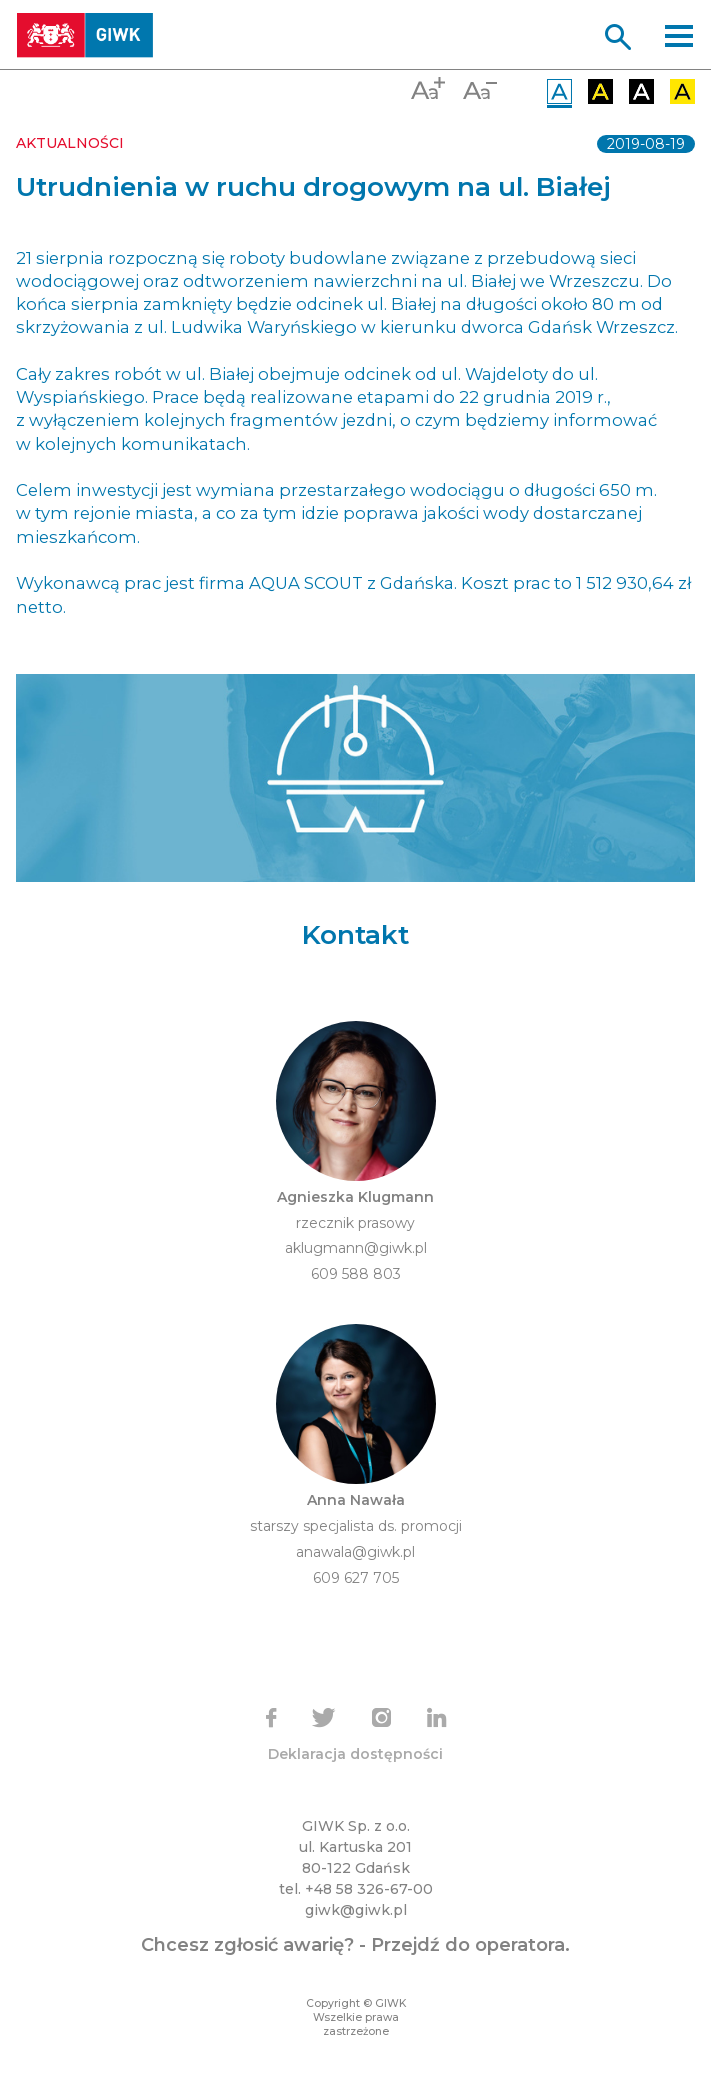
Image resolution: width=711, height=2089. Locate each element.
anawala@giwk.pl (355, 1552)
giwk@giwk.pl (356, 1910)
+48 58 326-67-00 (369, 1889)
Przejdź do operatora (468, 1945)
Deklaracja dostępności (355, 1754)
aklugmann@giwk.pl (356, 1248)
